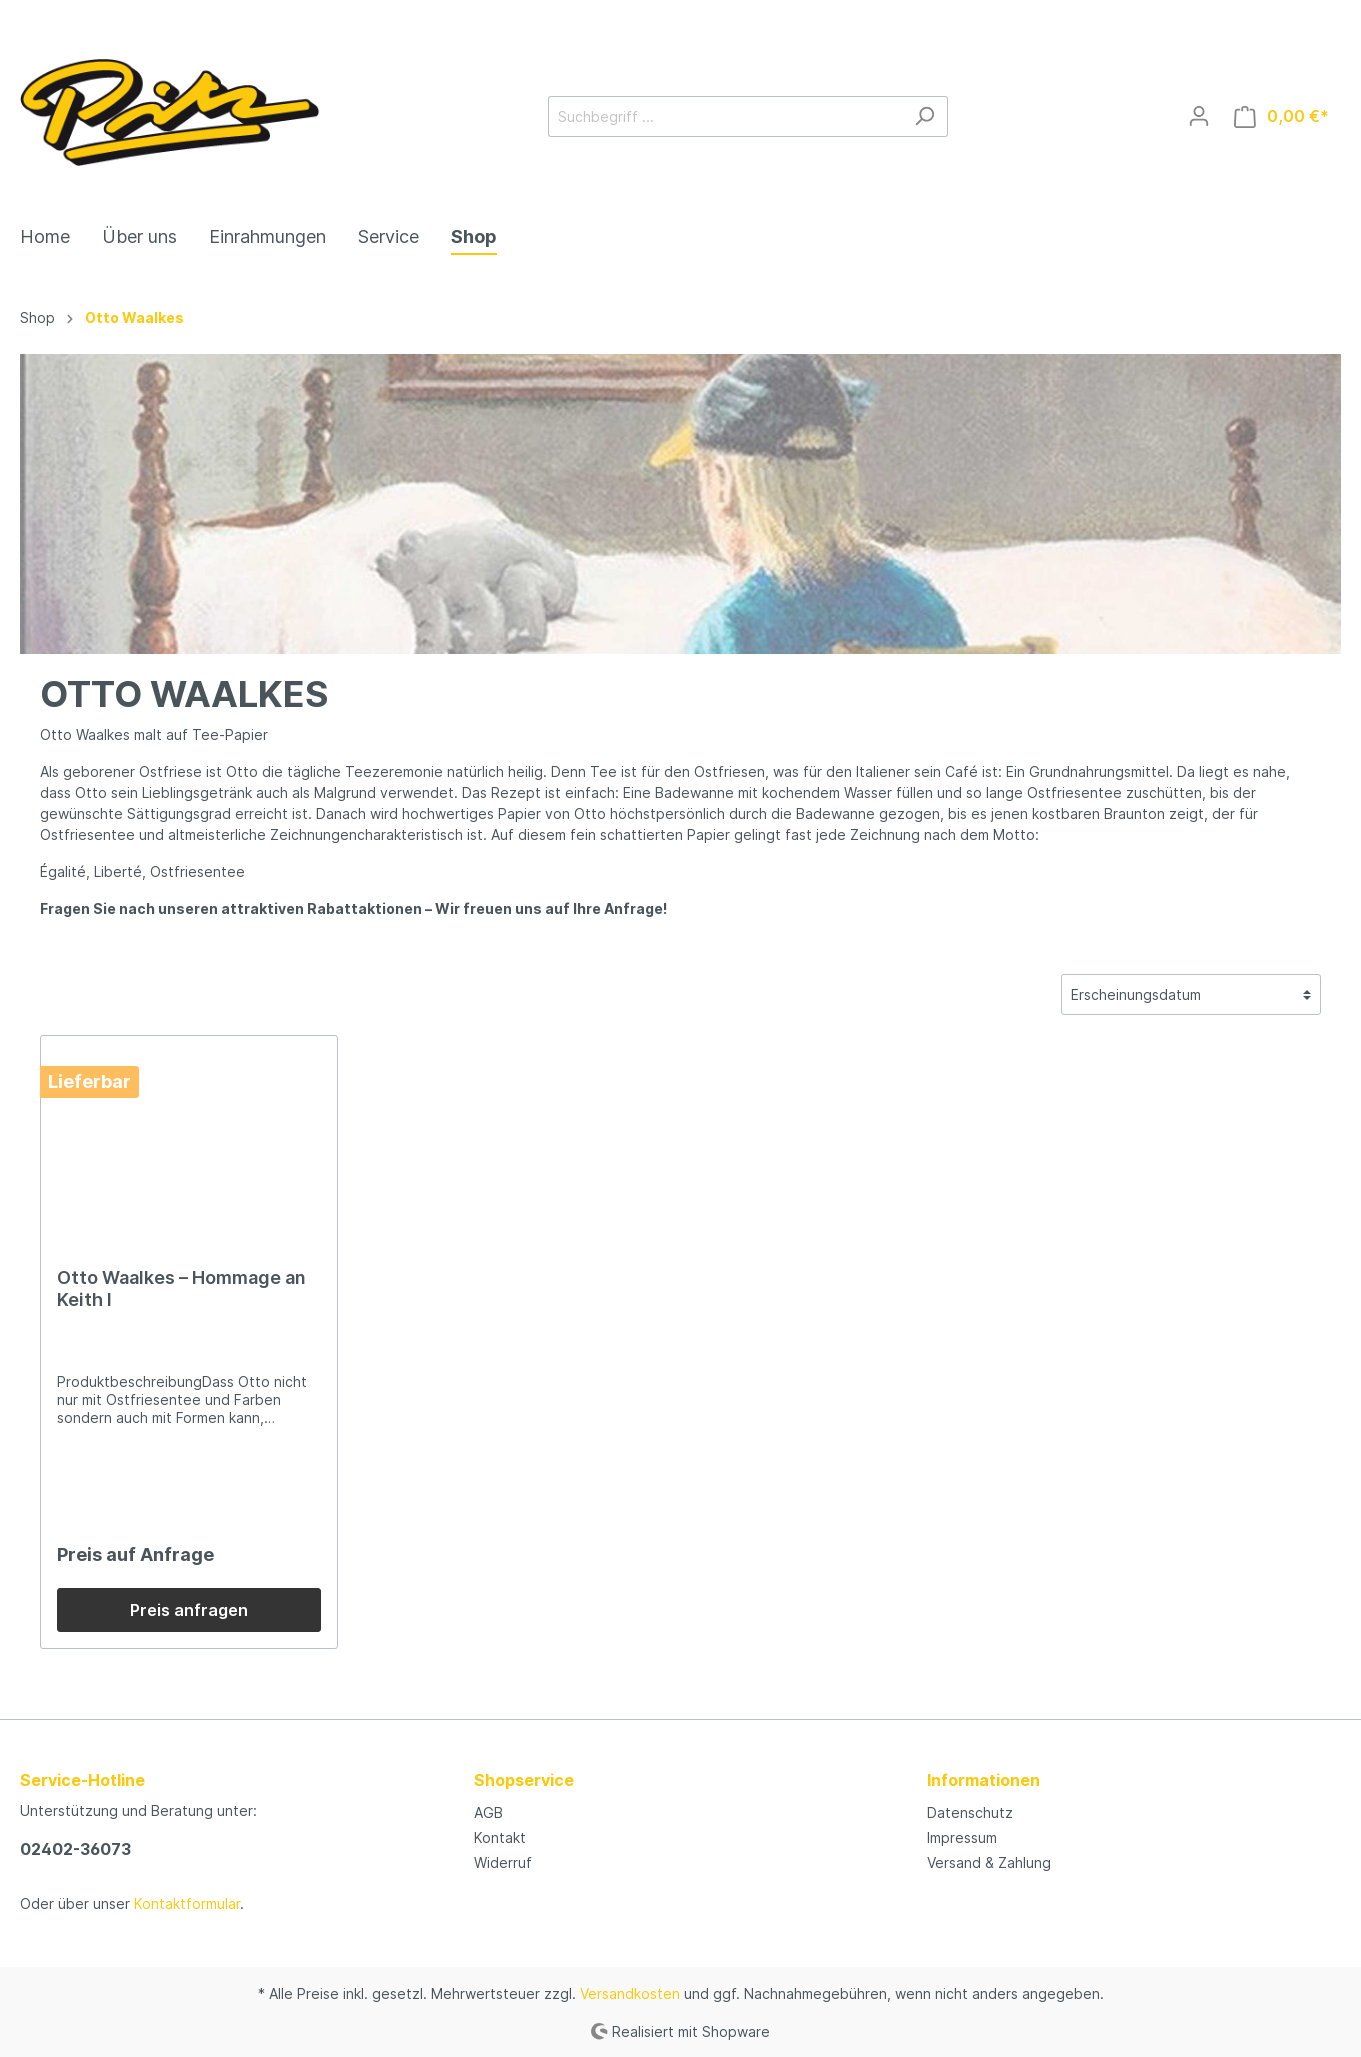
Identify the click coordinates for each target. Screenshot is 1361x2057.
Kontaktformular (187, 1903)
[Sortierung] (1191, 994)
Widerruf (503, 1862)
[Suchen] (924, 116)
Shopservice (524, 1780)
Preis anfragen (189, 1610)
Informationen (983, 1780)
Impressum (962, 1837)
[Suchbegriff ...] (725, 116)
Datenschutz (970, 1812)
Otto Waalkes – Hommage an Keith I (181, 1288)
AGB (488, 1812)
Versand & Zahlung (989, 1862)
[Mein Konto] (1199, 116)
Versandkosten (630, 1993)
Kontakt (500, 1837)
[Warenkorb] (1281, 116)
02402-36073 (75, 1849)
